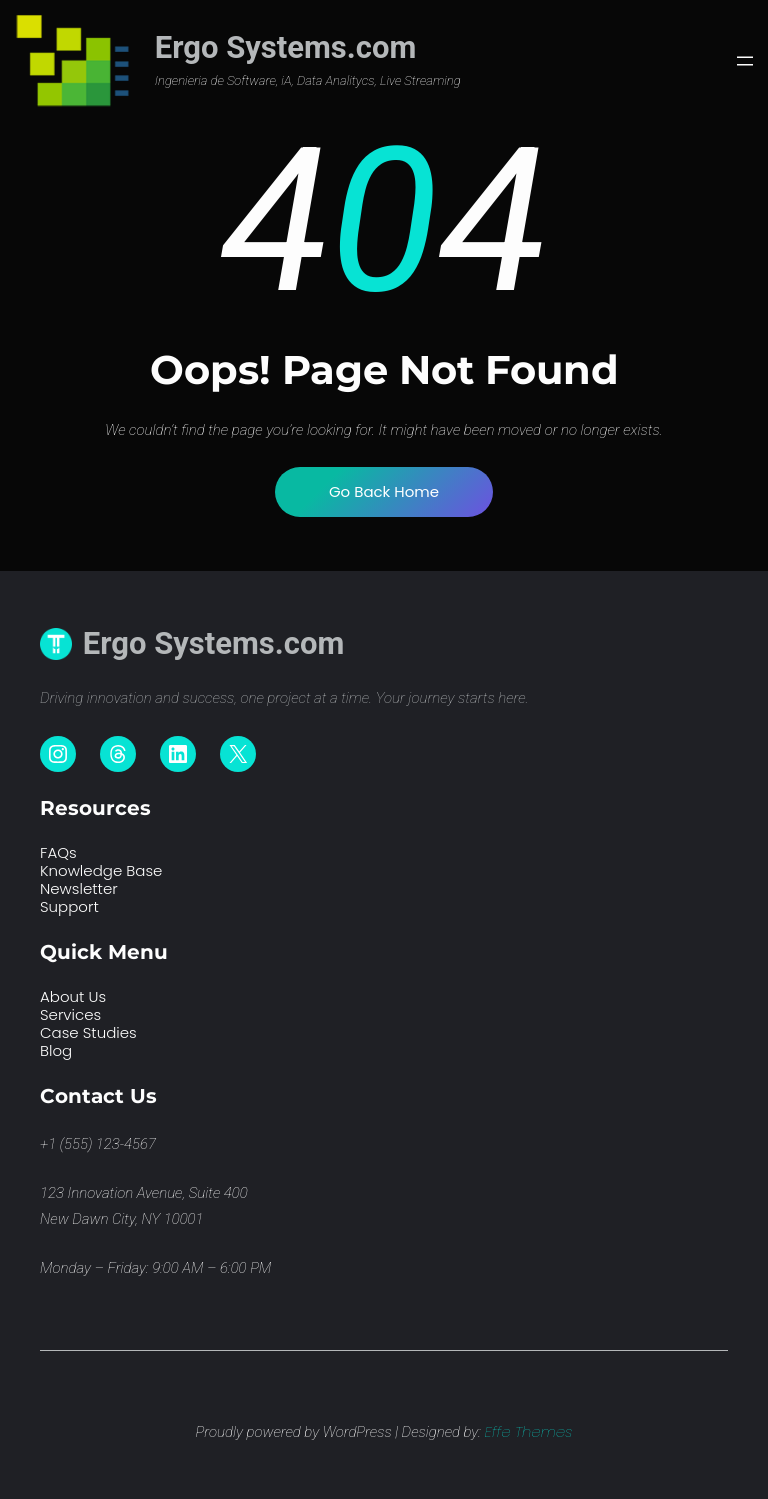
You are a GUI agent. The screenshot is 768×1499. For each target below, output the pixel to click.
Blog (56, 1050)
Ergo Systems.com (286, 47)
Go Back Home (384, 491)
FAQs (58, 852)
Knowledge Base (101, 870)
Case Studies (88, 1032)
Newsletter (79, 888)
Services (70, 1014)
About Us (73, 996)
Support (69, 906)
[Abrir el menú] (745, 61)
